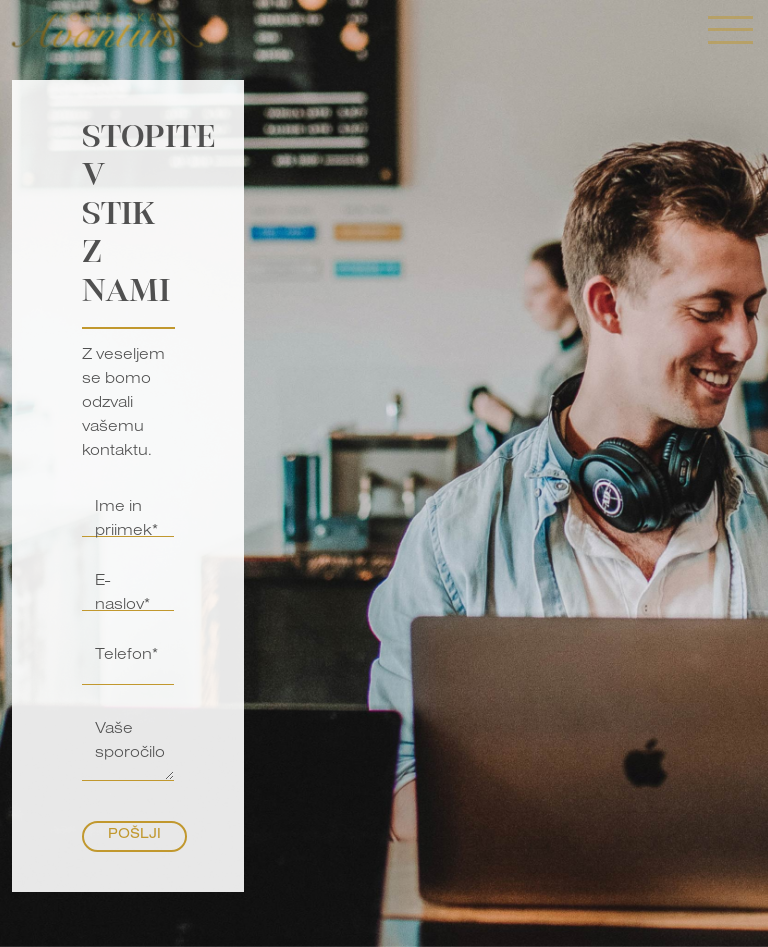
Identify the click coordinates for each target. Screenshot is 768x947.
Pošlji (134, 836)
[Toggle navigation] (730, 32)
